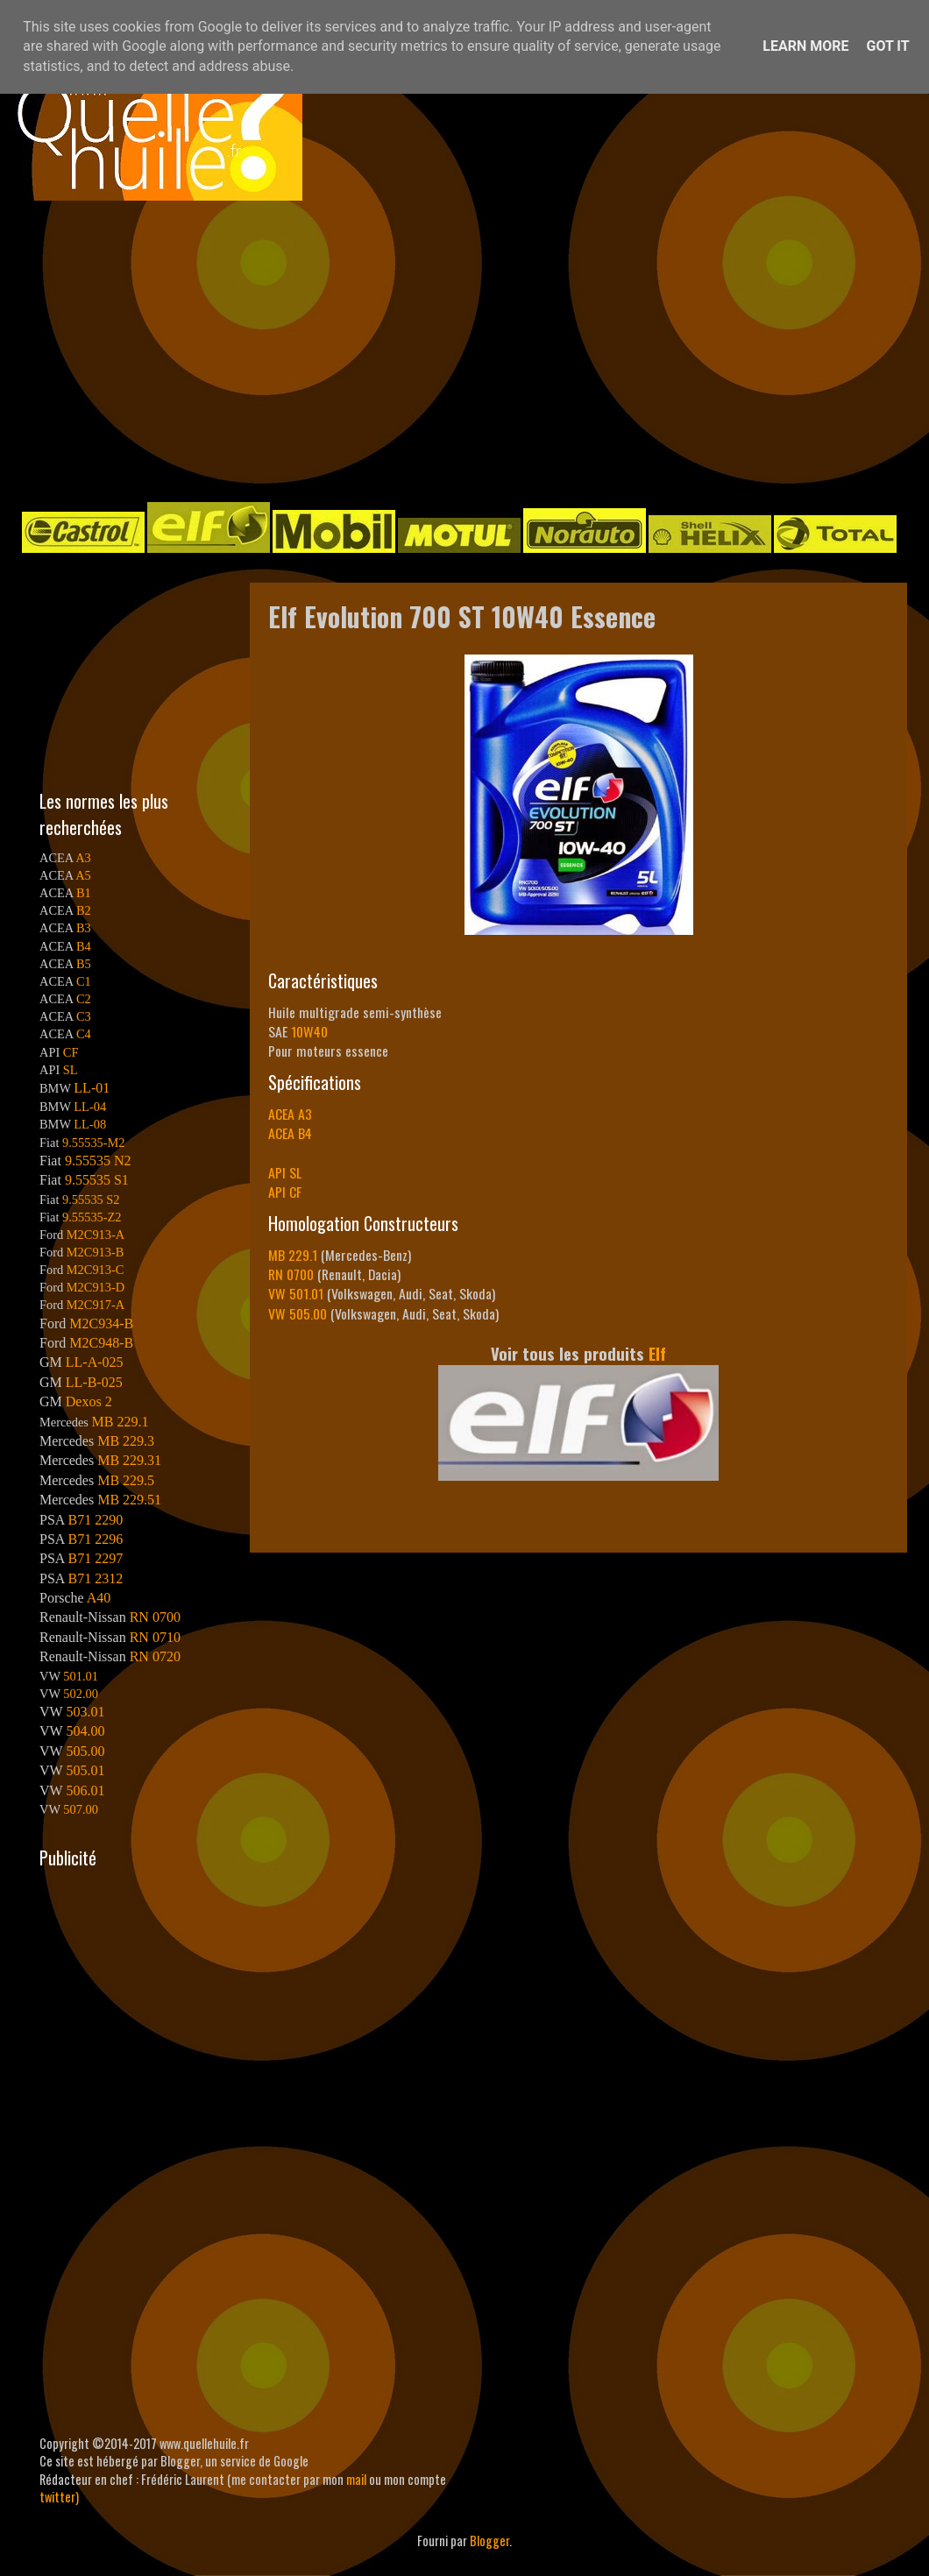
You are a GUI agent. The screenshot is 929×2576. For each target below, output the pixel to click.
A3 (83, 858)
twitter (57, 2497)
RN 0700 (291, 1273)
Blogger (489, 2540)
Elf (657, 1353)
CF (71, 1052)
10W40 (309, 1031)
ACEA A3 (290, 1113)
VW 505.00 (297, 1313)
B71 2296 (95, 1539)
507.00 (80, 1809)
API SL (284, 1172)
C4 (83, 1034)
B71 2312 (95, 1578)
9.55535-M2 (93, 1143)
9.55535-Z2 (92, 1217)
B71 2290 (95, 1519)
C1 (83, 981)
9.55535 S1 (97, 1179)
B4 (83, 946)
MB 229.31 (129, 1460)
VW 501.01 (295, 1293)
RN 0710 (155, 1637)
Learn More (805, 46)
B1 (83, 893)
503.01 (85, 1711)
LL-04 (90, 1107)
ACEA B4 (290, 1132)
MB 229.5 (125, 1480)
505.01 (85, 1770)
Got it (887, 46)
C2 (83, 999)
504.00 (85, 1730)
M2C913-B (95, 1252)
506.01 (85, 1790)
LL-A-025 (95, 1362)
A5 (83, 875)
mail (356, 2479)
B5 (83, 964)
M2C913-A (95, 1235)
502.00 (80, 1694)
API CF (284, 1191)
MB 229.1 (292, 1254)
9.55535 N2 (98, 1160)
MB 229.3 (125, 1440)
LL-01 (92, 1087)
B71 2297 (95, 1558)
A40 (99, 1597)
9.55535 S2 (91, 1199)
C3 (83, 1016)
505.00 (85, 1751)
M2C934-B (101, 1323)
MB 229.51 (129, 1499)
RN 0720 (155, 1656)
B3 (83, 928)
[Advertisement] (347, 349)
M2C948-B (101, 1342)
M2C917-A (95, 1305)
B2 (83, 910)
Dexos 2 (89, 1401)
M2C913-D (95, 1287)
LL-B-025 (94, 1382)
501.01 (80, 1676)
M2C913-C (95, 1270)
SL (70, 1070)
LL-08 (90, 1124)
